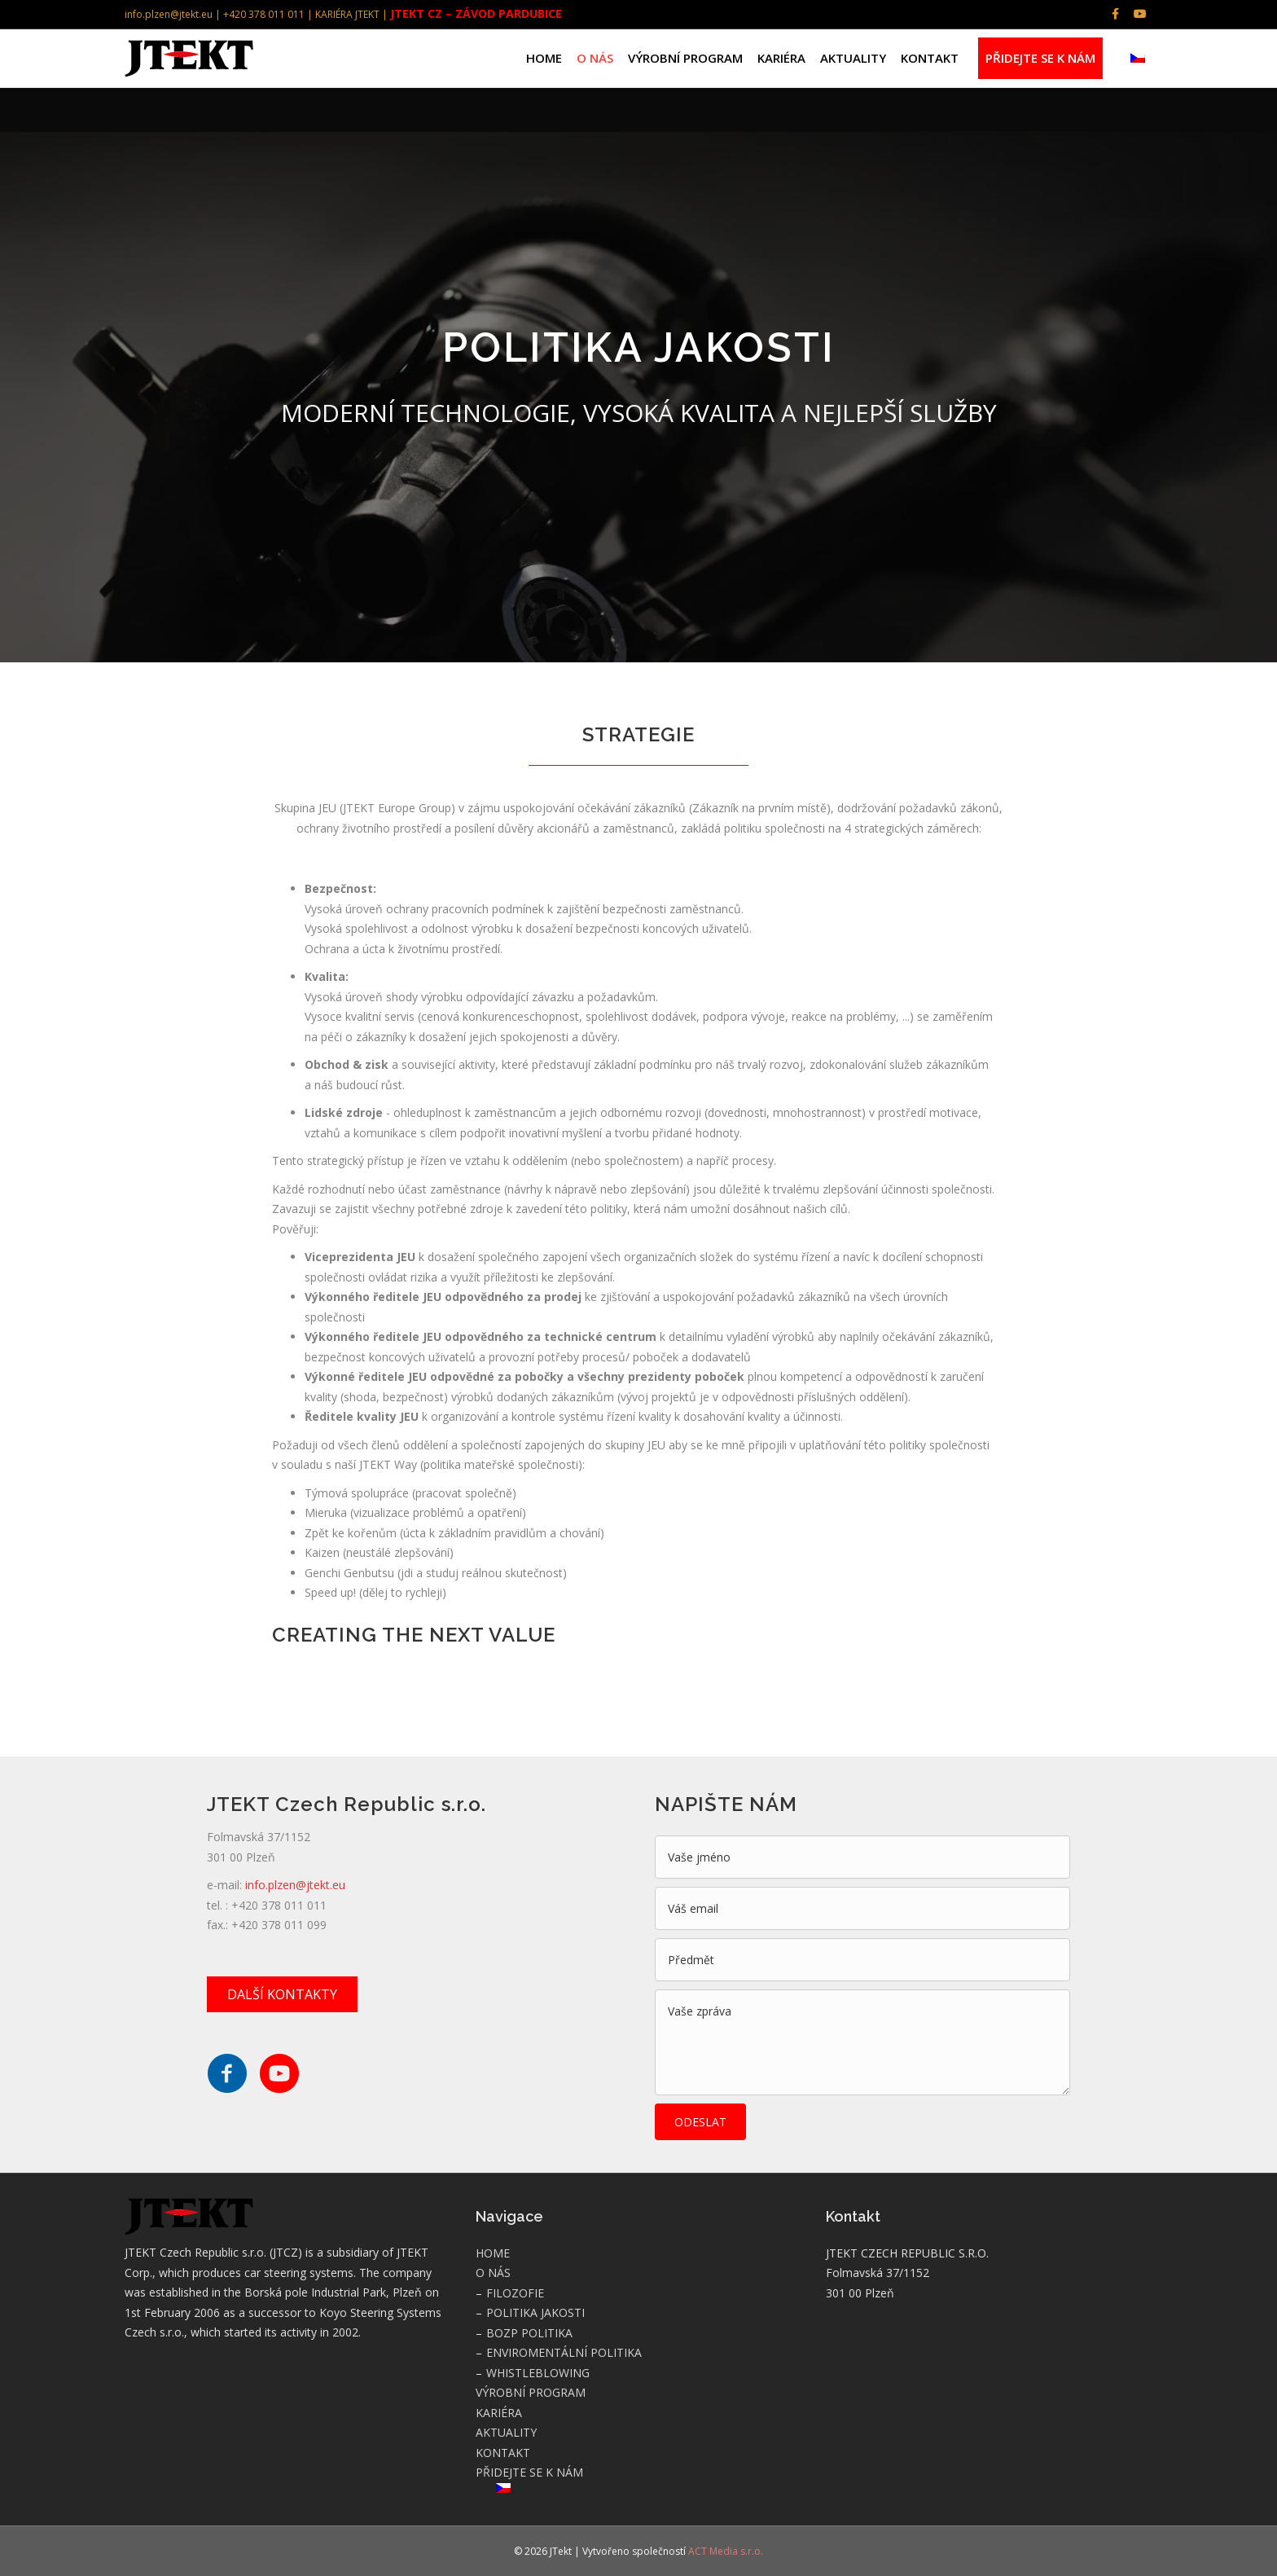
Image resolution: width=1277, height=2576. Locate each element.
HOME (544, 58)
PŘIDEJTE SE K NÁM (1040, 58)
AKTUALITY (853, 58)
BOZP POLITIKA (529, 2333)
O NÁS (595, 58)
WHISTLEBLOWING (538, 2372)
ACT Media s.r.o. (725, 2551)
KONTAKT (930, 58)
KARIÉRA (781, 58)
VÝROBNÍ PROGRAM (685, 58)
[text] (862, 1857)
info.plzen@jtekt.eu (295, 1884)
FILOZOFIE (515, 2293)
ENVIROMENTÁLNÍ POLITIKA (564, 2352)
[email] (862, 1908)
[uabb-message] (862, 2042)
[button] (282, 1994)
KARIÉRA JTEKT (347, 14)
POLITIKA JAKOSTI (535, 2312)
